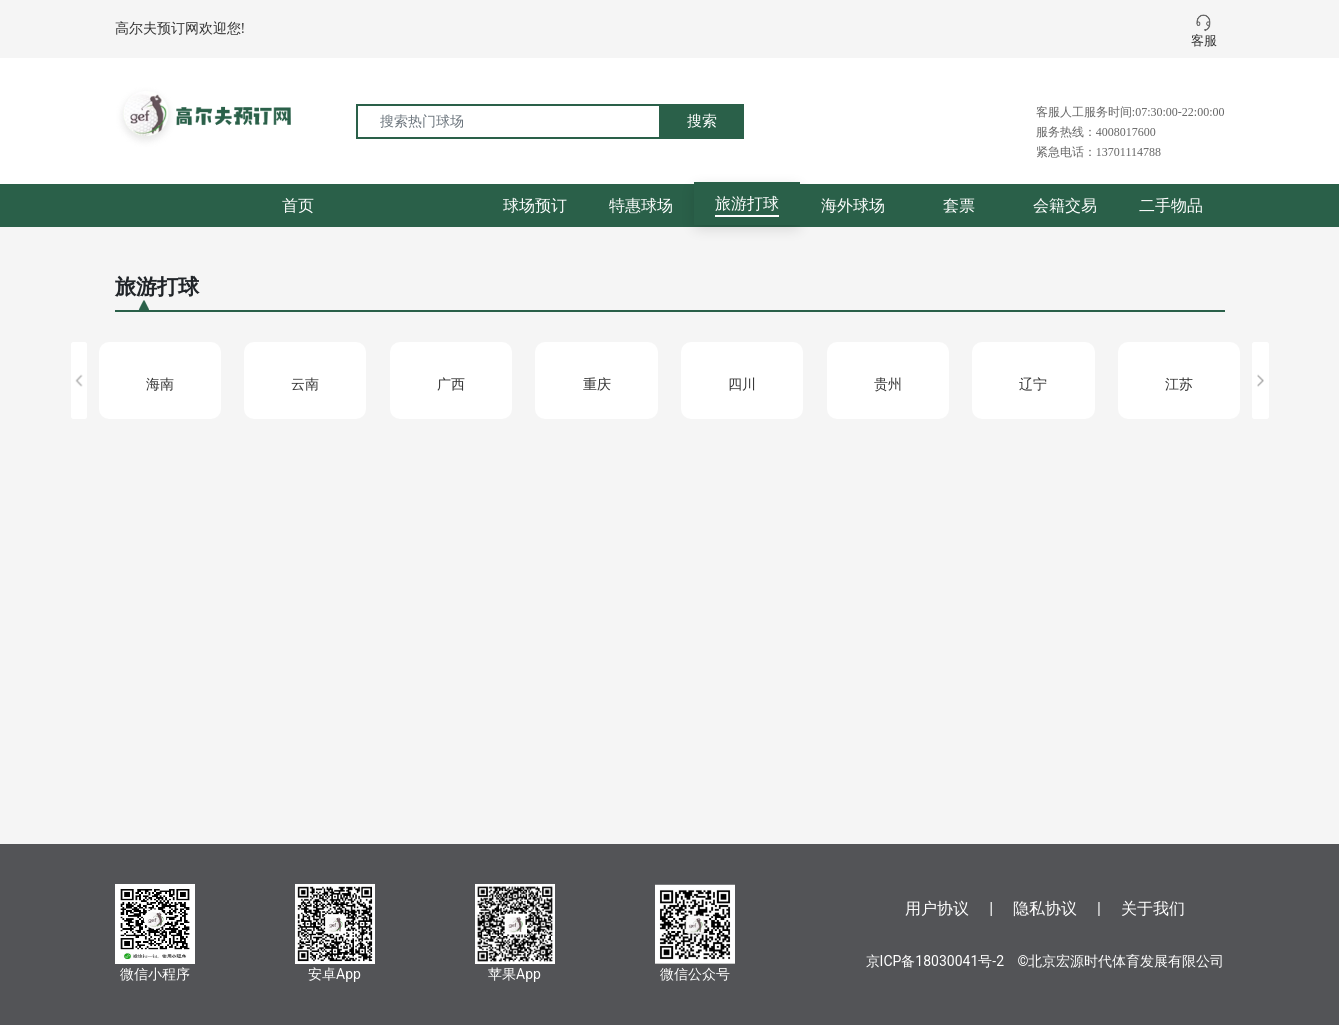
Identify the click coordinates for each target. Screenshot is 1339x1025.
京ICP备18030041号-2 (935, 961)
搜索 (702, 121)
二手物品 (1171, 205)
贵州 (888, 384)
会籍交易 (1065, 205)
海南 (160, 384)
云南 (305, 384)
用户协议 (937, 908)
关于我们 (1153, 908)
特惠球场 (641, 205)
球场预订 (535, 205)
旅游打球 (747, 203)
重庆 (597, 384)
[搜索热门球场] (508, 121)
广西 (451, 384)
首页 (298, 205)
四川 (742, 384)
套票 (959, 205)
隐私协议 (1045, 908)
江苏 (1179, 384)
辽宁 (1033, 384)
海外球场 (853, 205)
